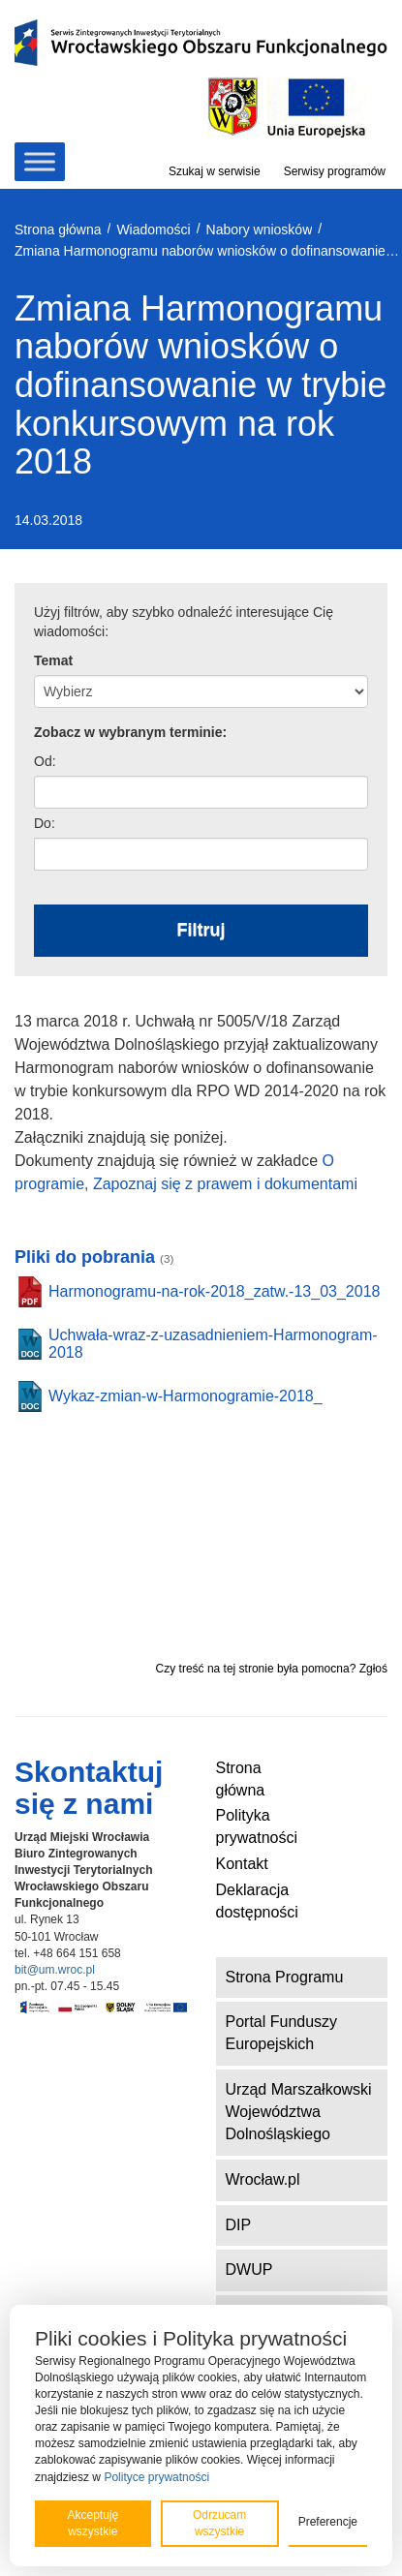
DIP (239, 2225)
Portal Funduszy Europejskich (282, 2032)
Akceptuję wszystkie (92, 2523)
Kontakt (242, 1863)
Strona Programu (285, 1977)
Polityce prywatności (156, 2477)
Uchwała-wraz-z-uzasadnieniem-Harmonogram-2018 (213, 1344)
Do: (44, 823)
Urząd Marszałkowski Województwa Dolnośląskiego (299, 2111)
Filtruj (201, 929)
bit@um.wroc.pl (55, 1970)
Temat (53, 660)
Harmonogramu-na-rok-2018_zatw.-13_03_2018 (214, 1291)
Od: (45, 761)
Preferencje (327, 2522)
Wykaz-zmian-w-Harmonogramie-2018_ (185, 1396)
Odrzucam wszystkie (219, 2523)
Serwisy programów (335, 171)
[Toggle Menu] (39, 161)
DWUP (249, 2269)
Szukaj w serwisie (215, 171)
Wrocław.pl (263, 2179)
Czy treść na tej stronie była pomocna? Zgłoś (271, 1668)
